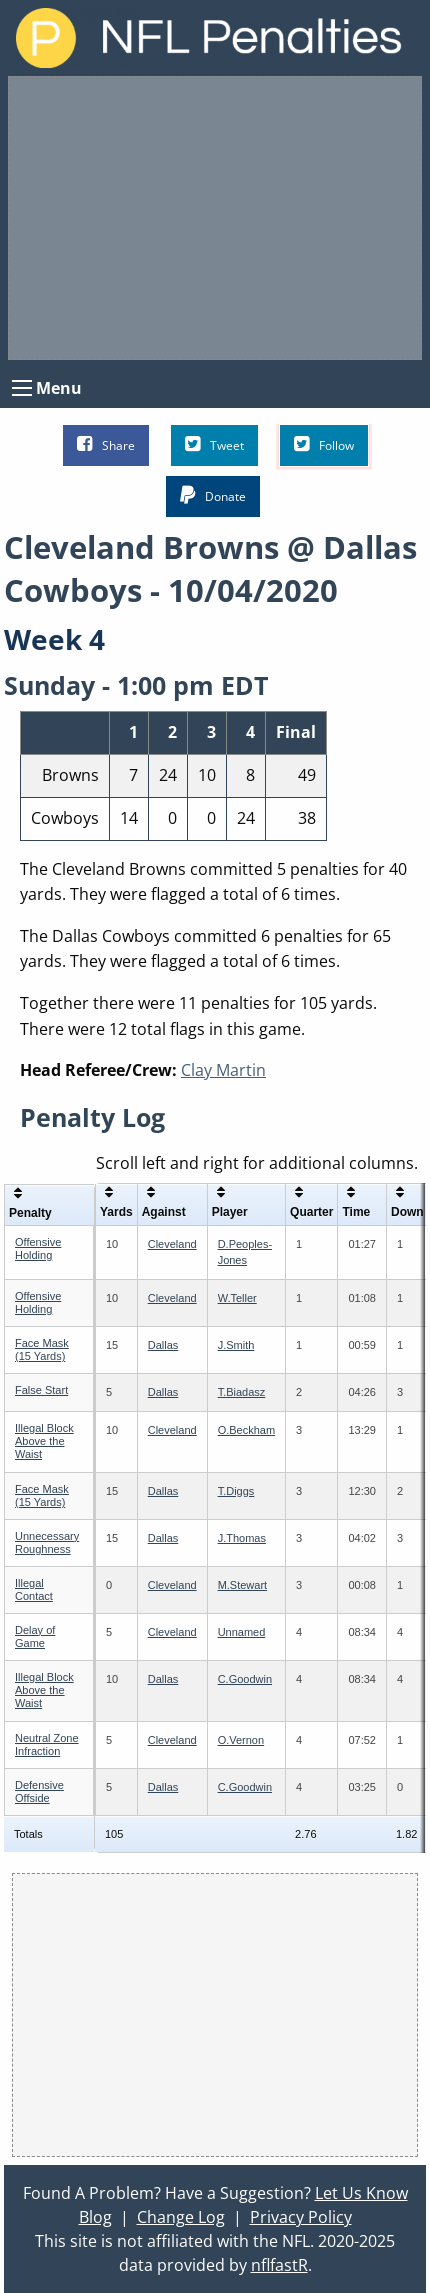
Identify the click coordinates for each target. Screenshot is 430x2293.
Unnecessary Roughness (47, 1542)
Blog (95, 2217)
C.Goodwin (245, 1679)
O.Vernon (241, 1740)
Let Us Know (361, 2193)
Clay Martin (223, 1070)
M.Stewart (243, 1585)
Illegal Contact (34, 1589)
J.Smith (236, 1345)
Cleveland (172, 1244)
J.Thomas (242, 1538)
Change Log (181, 2217)
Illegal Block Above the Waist (44, 1441)
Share (106, 444)
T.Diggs (236, 1491)
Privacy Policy (301, 2217)
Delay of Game (35, 1636)
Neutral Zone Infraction (47, 1744)
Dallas (163, 1345)
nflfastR (279, 2265)
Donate (213, 495)
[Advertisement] (215, 218)
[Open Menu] (22, 388)
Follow (324, 444)
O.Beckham (246, 1430)
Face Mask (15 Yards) (42, 1349)
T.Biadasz (242, 1392)
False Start (41, 1390)
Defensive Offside (39, 1791)
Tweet (214, 444)
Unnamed (242, 1632)
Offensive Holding (38, 1248)
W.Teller (237, 1298)
